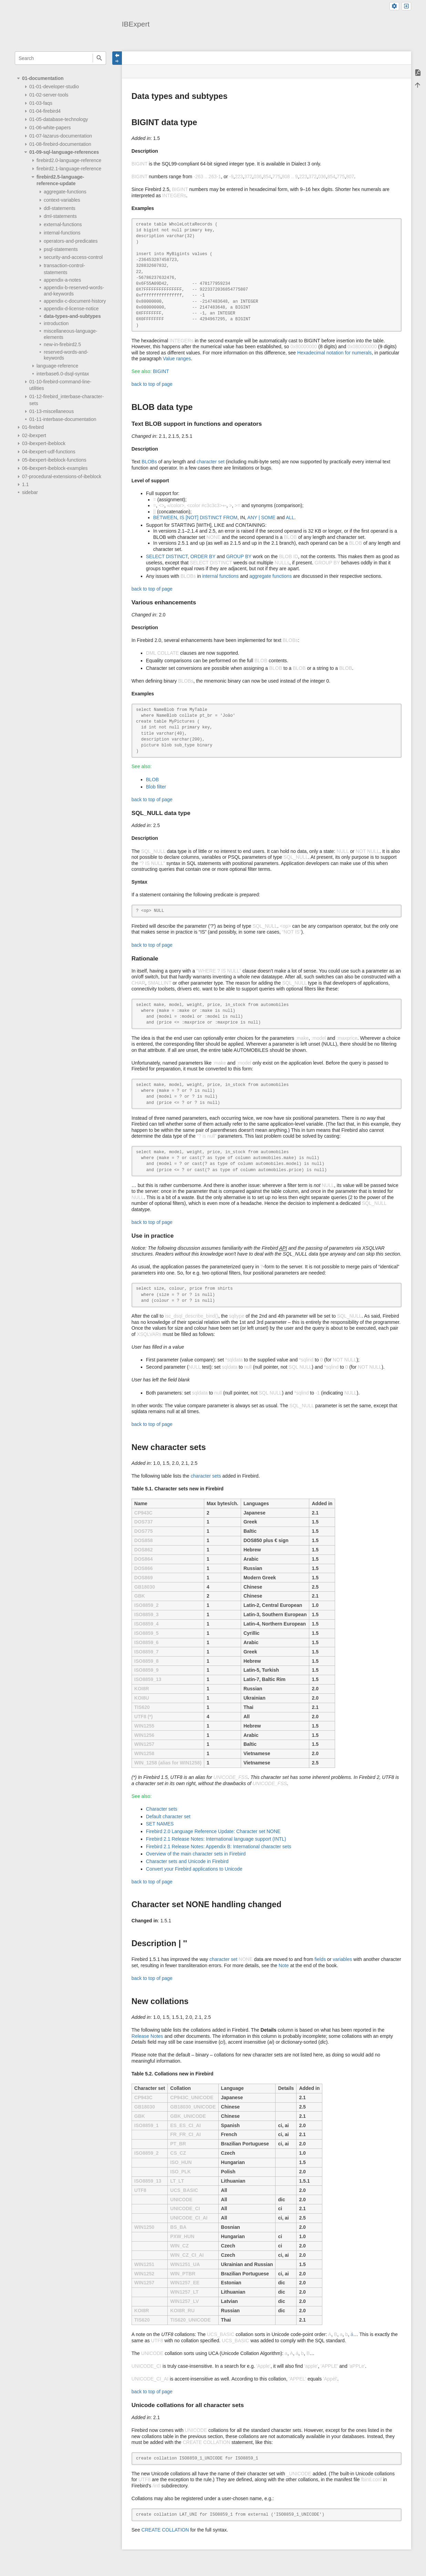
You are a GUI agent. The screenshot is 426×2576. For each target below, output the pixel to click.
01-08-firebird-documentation (60, 144)
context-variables (62, 200)
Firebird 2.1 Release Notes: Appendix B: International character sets (218, 1846)
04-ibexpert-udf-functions (48, 451)
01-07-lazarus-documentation (60, 136)
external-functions (63, 224)
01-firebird (33, 427)
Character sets (161, 1809)
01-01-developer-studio (54, 86)
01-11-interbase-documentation (62, 419)
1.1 (25, 484)
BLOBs (149, 461)
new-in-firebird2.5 (62, 344)
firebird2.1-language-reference (69, 168)
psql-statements (61, 249)
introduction (56, 323)
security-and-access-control (73, 257)
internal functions (220, 576)
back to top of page (152, 384)
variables (342, 1959)
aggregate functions (270, 576)
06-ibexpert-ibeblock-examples (55, 468)
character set (211, 461)
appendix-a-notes (62, 280)
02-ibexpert (34, 435)
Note (284, 1965)
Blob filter (156, 786)
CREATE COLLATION (165, 2530)
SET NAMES (160, 1824)
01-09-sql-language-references (64, 152)
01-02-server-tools (49, 95)
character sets (206, 1476)
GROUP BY (238, 556)
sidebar (30, 492)
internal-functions (62, 232)
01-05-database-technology (58, 119)
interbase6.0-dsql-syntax (63, 373)
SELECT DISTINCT (167, 556)
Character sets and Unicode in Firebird (187, 1861)
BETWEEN (165, 517)
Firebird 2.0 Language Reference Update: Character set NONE (213, 1831)
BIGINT (161, 371)
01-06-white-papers (50, 127)
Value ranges (177, 358)
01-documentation (43, 78)
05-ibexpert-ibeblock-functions (54, 460)
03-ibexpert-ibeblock (43, 443)
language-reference (57, 366)
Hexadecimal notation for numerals (334, 352)
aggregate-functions (65, 191)
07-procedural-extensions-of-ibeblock (61, 476)
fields (320, 1959)
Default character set (168, 1816)
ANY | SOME (261, 517)
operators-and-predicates (70, 241)
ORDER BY (203, 556)
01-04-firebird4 (45, 111)
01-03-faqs (40, 103)
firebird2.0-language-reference (69, 160)
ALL (290, 517)
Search (99, 58)
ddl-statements (59, 208)
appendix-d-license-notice (71, 308)
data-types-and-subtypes (72, 316)
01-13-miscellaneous (51, 411)
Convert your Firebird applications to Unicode (194, 1869)
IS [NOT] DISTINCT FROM (209, 517)
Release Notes (147, 2036)
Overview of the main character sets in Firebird (196, 1853)
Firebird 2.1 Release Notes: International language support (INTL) (216, 1839)
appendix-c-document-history (75, 301)
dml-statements (60, 216)
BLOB (152, 779)
